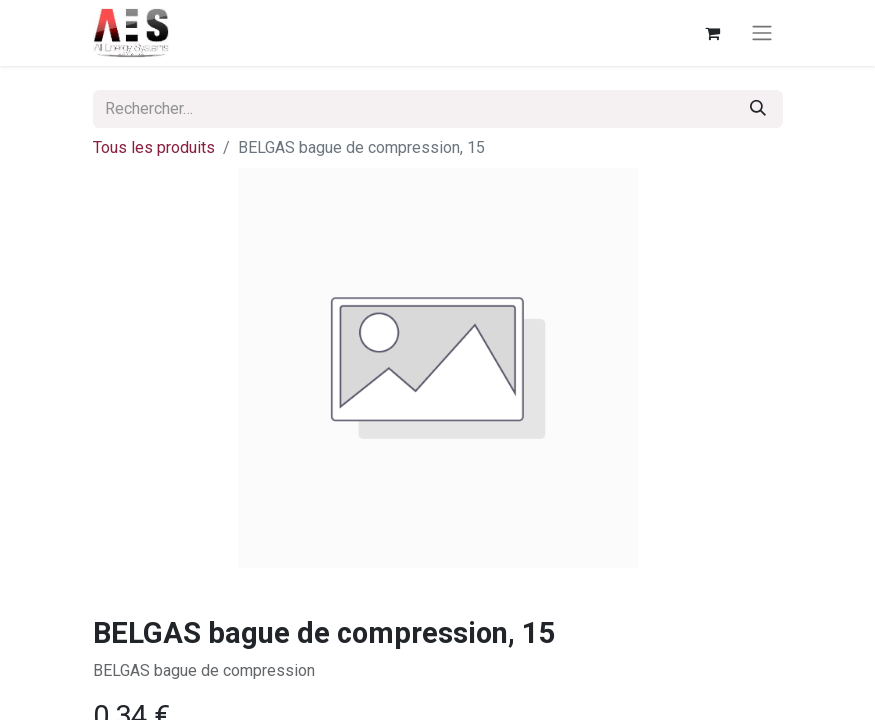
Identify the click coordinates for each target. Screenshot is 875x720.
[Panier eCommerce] (713, 33)
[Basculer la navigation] (762, 33)
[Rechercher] (758, 109)
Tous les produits (154, 147)
